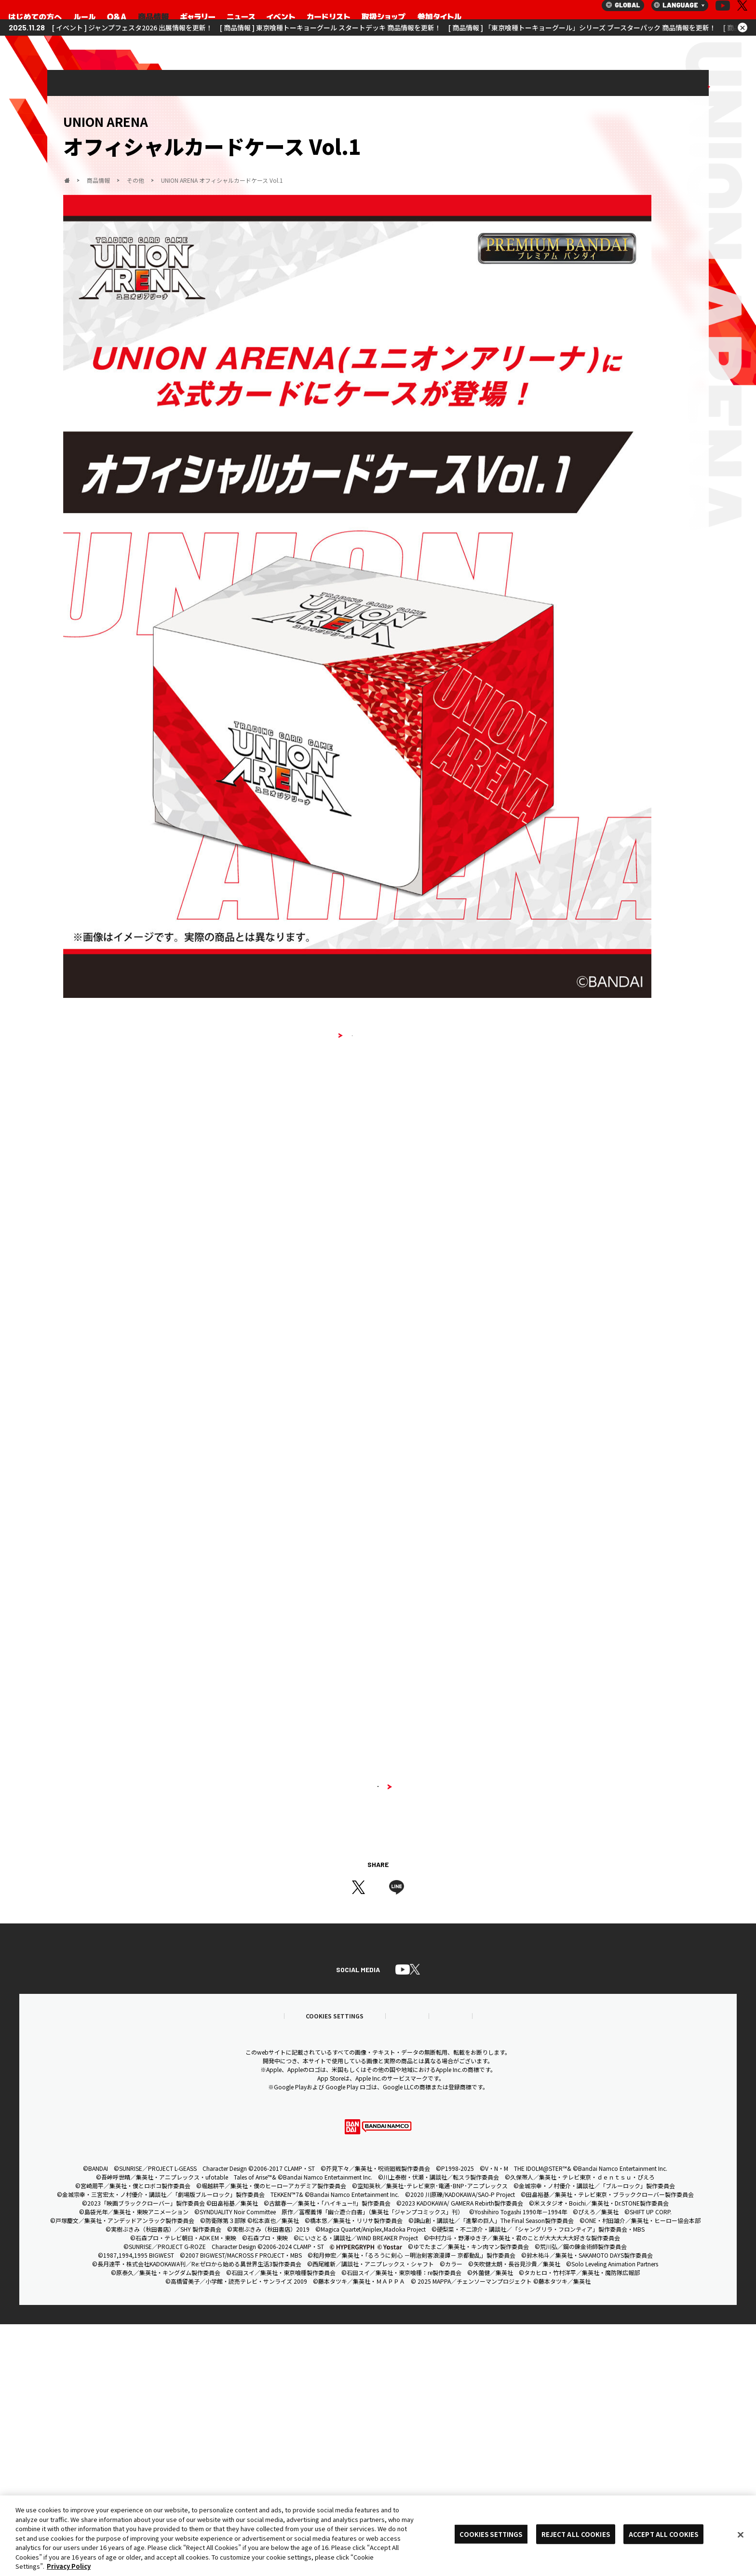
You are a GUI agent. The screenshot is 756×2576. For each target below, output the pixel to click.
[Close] (740, 2534)
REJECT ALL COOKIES (575, 2533)
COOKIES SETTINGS (490, 2533)
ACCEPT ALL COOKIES (663, 2533)
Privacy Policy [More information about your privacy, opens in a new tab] (69, 2566)
